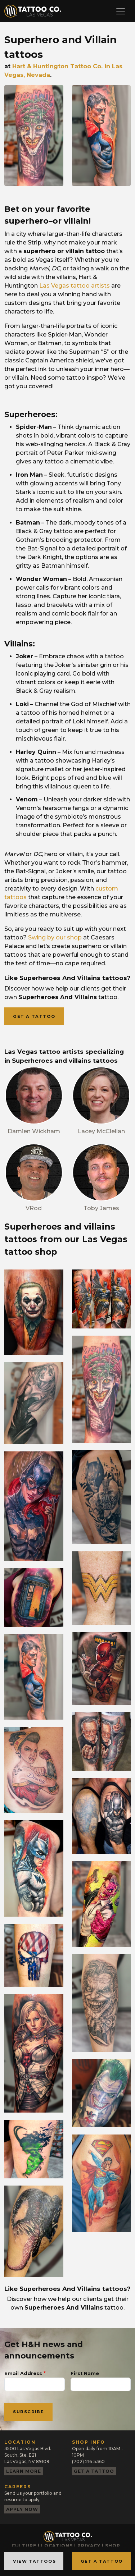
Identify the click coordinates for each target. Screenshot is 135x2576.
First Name (85, 2373)
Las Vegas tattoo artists (74, 285)
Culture (24, 2545)
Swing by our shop (55, 937)
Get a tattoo (34, 1016)
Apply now (22, 2509)
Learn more (23, 2471)
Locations (57, 2545)
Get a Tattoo (102, 2561)
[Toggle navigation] (121, 11)
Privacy (88, 2545)
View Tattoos (34, 2561)
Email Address (23, 2373)
